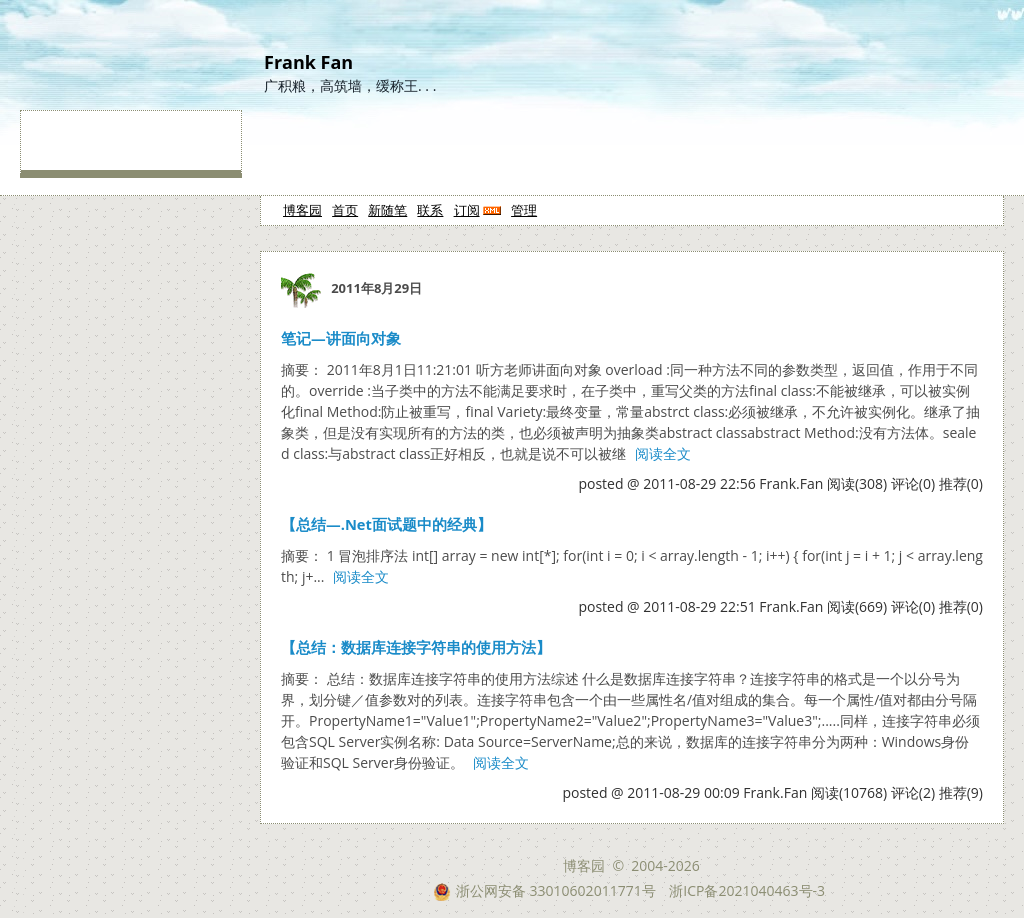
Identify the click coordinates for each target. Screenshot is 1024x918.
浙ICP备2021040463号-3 (747, 890)
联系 (430, 210)
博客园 (302, 210)
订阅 (467, 210)
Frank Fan (308, 62)
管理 (524, 210)
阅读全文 (663, 453)
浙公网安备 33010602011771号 (544, 890)
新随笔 (387, 210)
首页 (345, 210)
